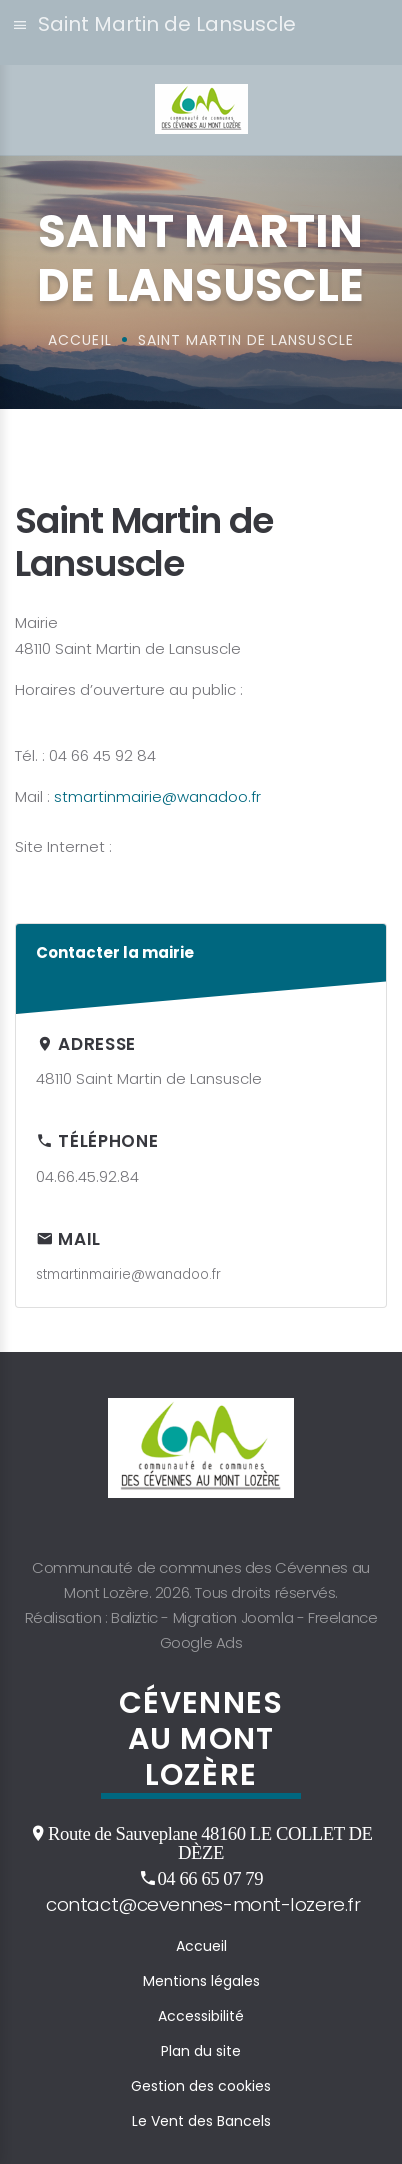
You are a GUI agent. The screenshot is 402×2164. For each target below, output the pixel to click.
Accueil (201, 1946)
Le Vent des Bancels (201, 2121)
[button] (201, 32)
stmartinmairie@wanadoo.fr (157, 796)
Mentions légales (201, 1981)
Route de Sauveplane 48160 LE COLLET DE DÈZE (210, 1842)
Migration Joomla (233, 1617)
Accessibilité (201, 2016)
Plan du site (201, 2051)
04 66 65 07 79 (210, 1878)
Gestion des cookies (201, 2086)
